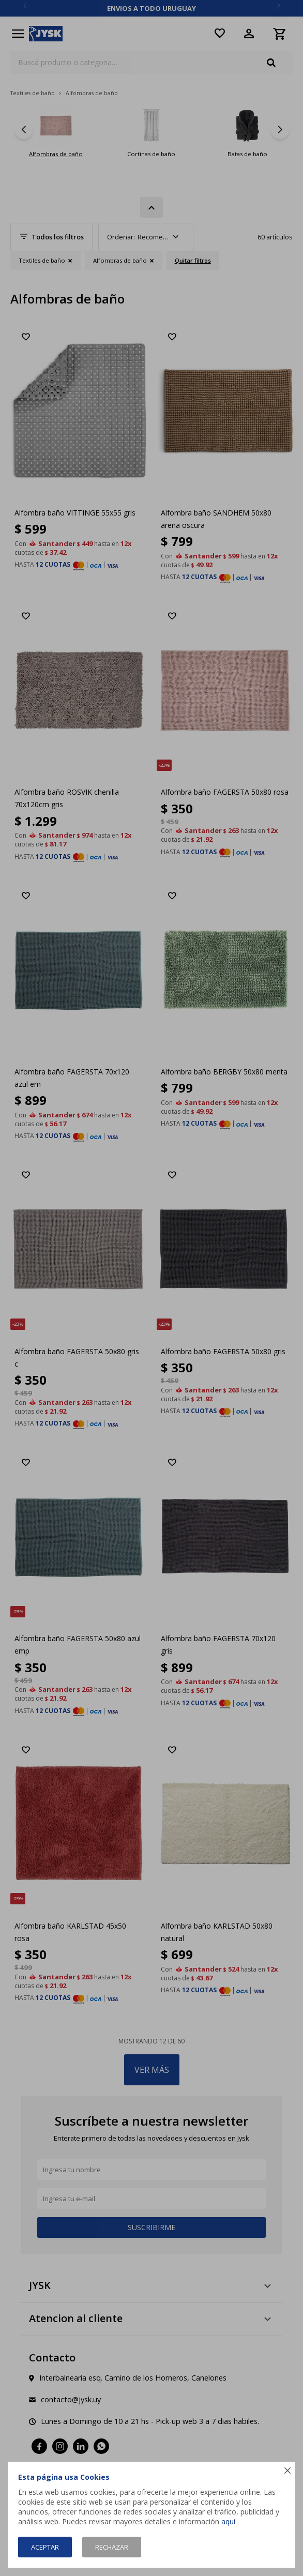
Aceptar (45, 2547)
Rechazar (111, 2547)
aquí (228, 2521)
